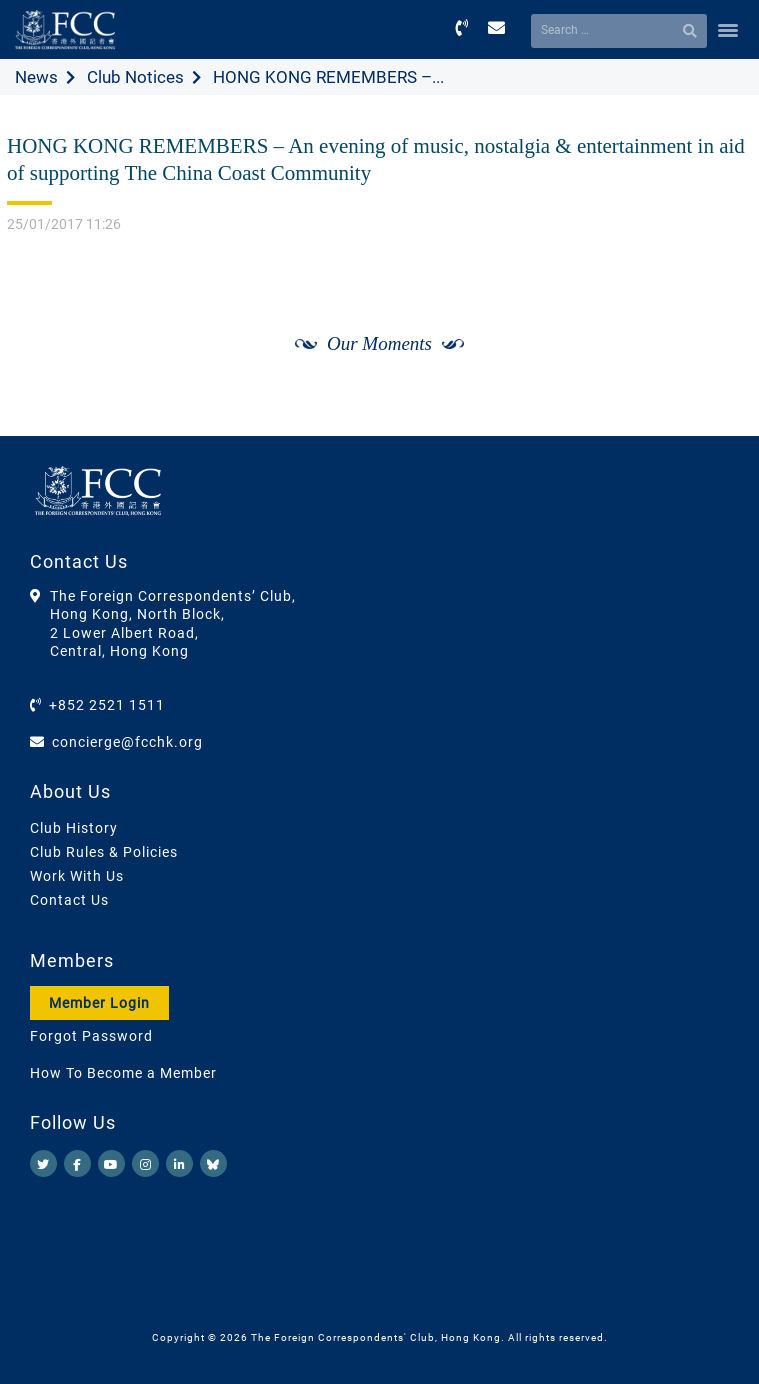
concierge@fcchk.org (127, 742)
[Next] (715, 366)
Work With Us (77, 876)
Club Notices (135, 77)
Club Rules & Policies (104, 852)
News (36, 77)
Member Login (99, 1003)
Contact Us (69, 900)
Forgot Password (91, 1036)
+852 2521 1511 (107, 705)
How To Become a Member (123, 1073)
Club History (74, 828)
